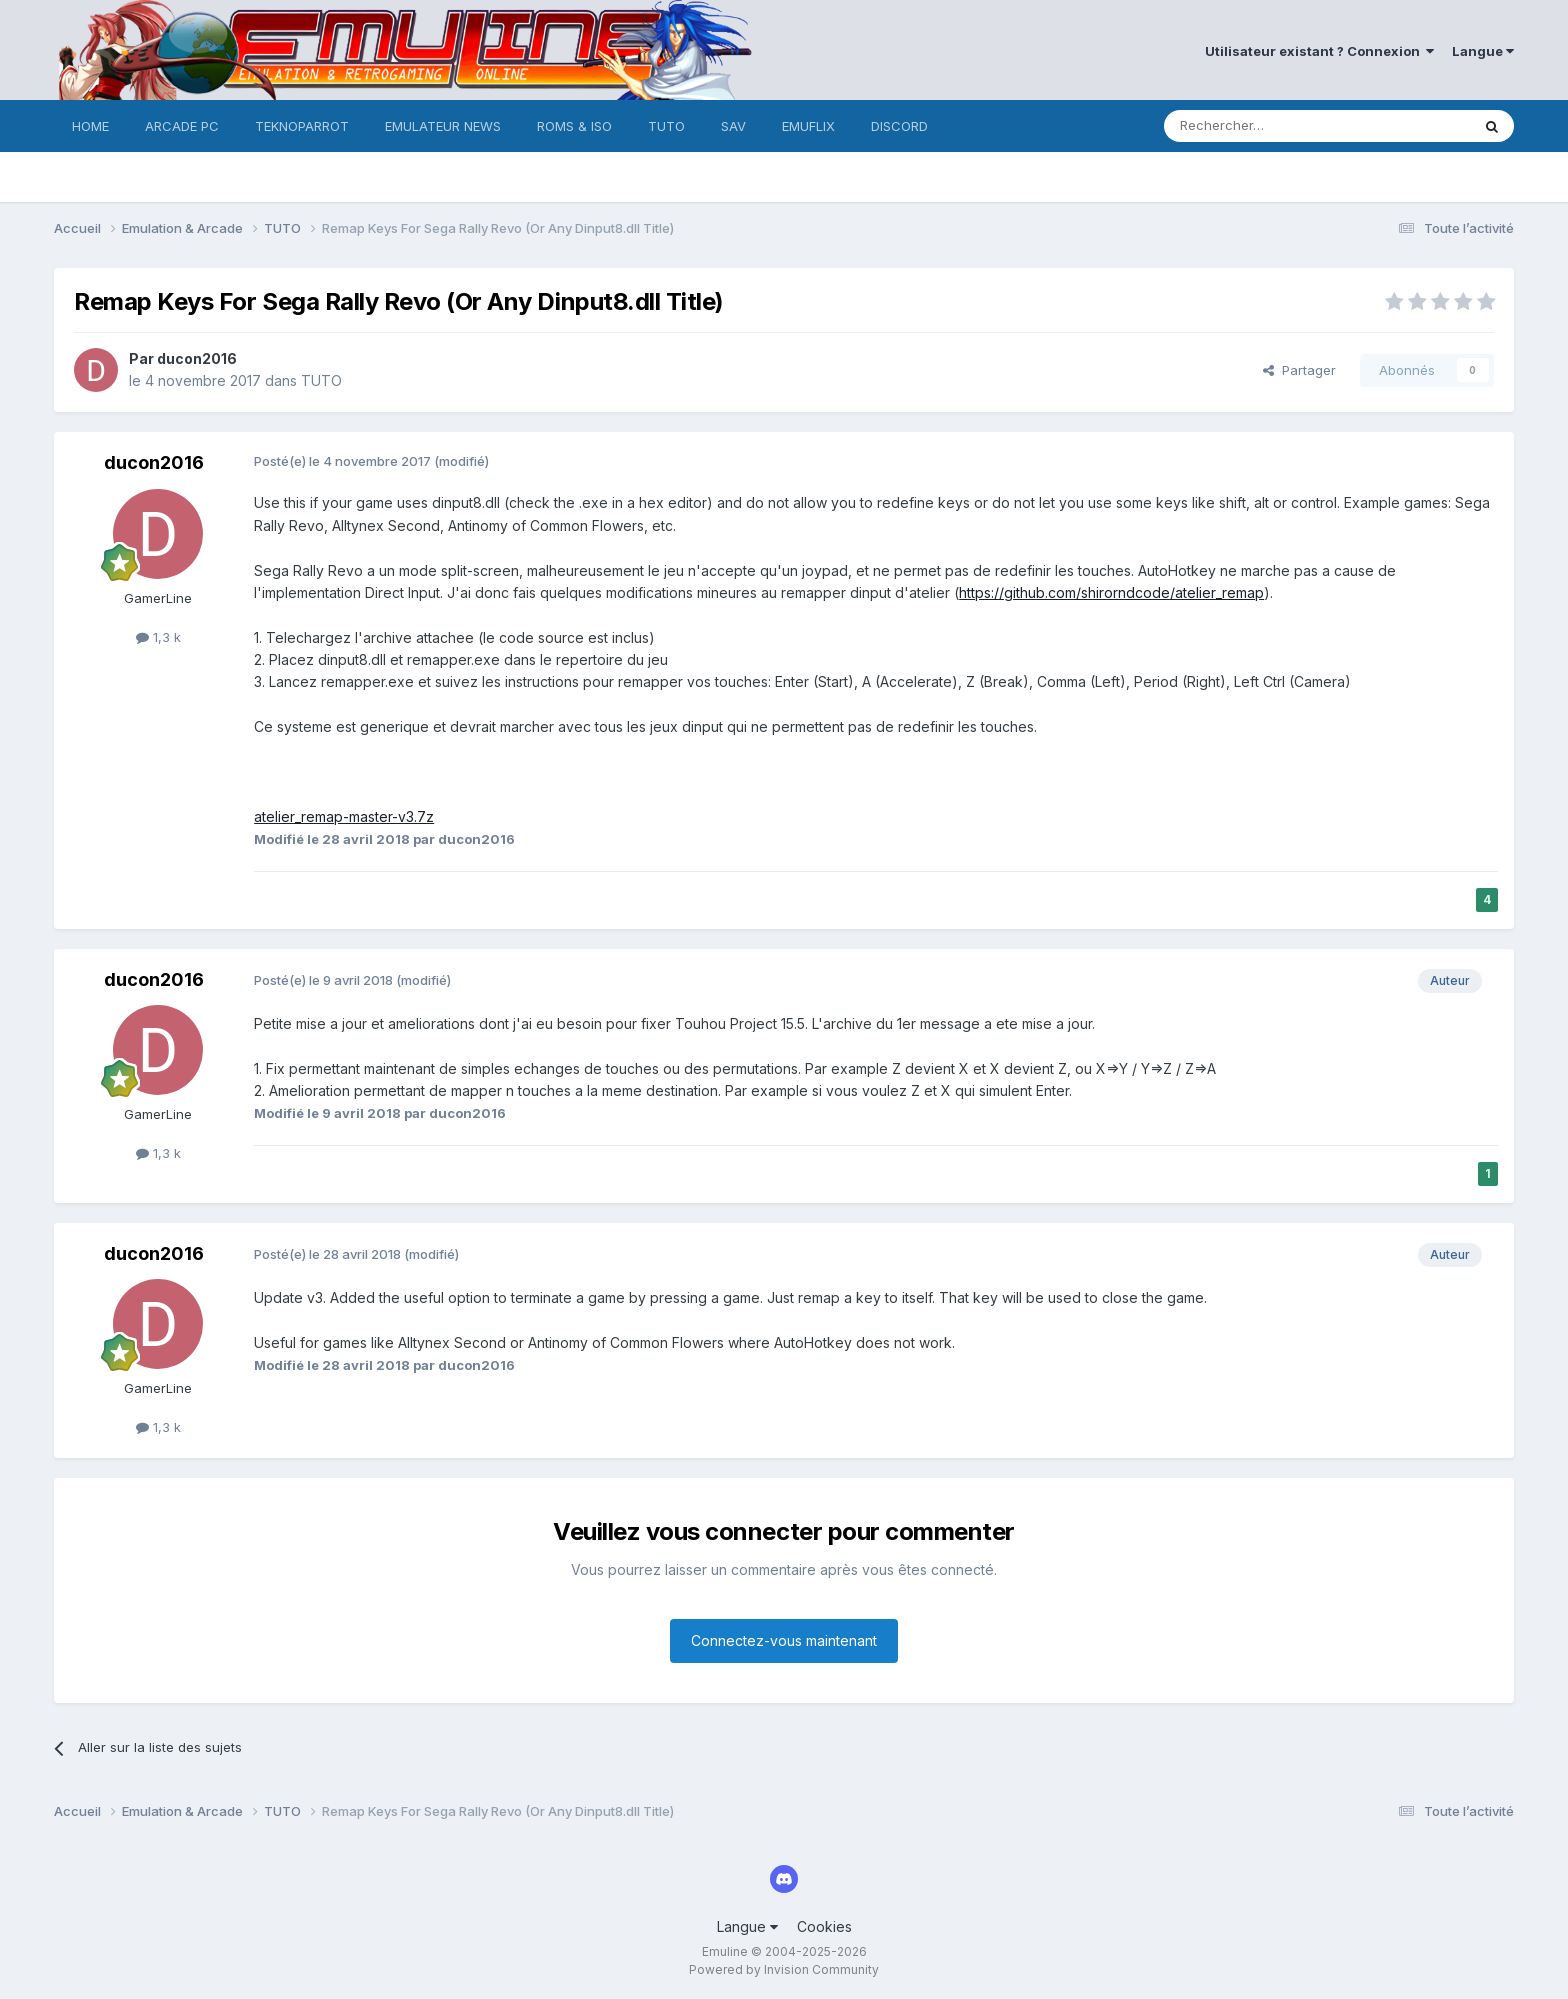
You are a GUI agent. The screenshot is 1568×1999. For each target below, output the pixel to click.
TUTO (666, 126)
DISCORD (899, 126)
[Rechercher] (1273, 126)
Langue (1483, 51)
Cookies (824, 1926)
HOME (90, 126)
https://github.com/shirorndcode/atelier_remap (1111, 592)
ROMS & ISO (574, 126)
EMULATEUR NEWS (443, 126)
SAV (733, 126)
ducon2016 (197, 358)
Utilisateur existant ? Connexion (1319, 51)
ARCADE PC (182, 126)
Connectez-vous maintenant (784, 1640)
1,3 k (158, 637)
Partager (1299, 370)
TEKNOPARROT (302, 126)
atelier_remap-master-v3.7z (344, 816)
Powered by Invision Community (784, 1969)
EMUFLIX (808, 126)
